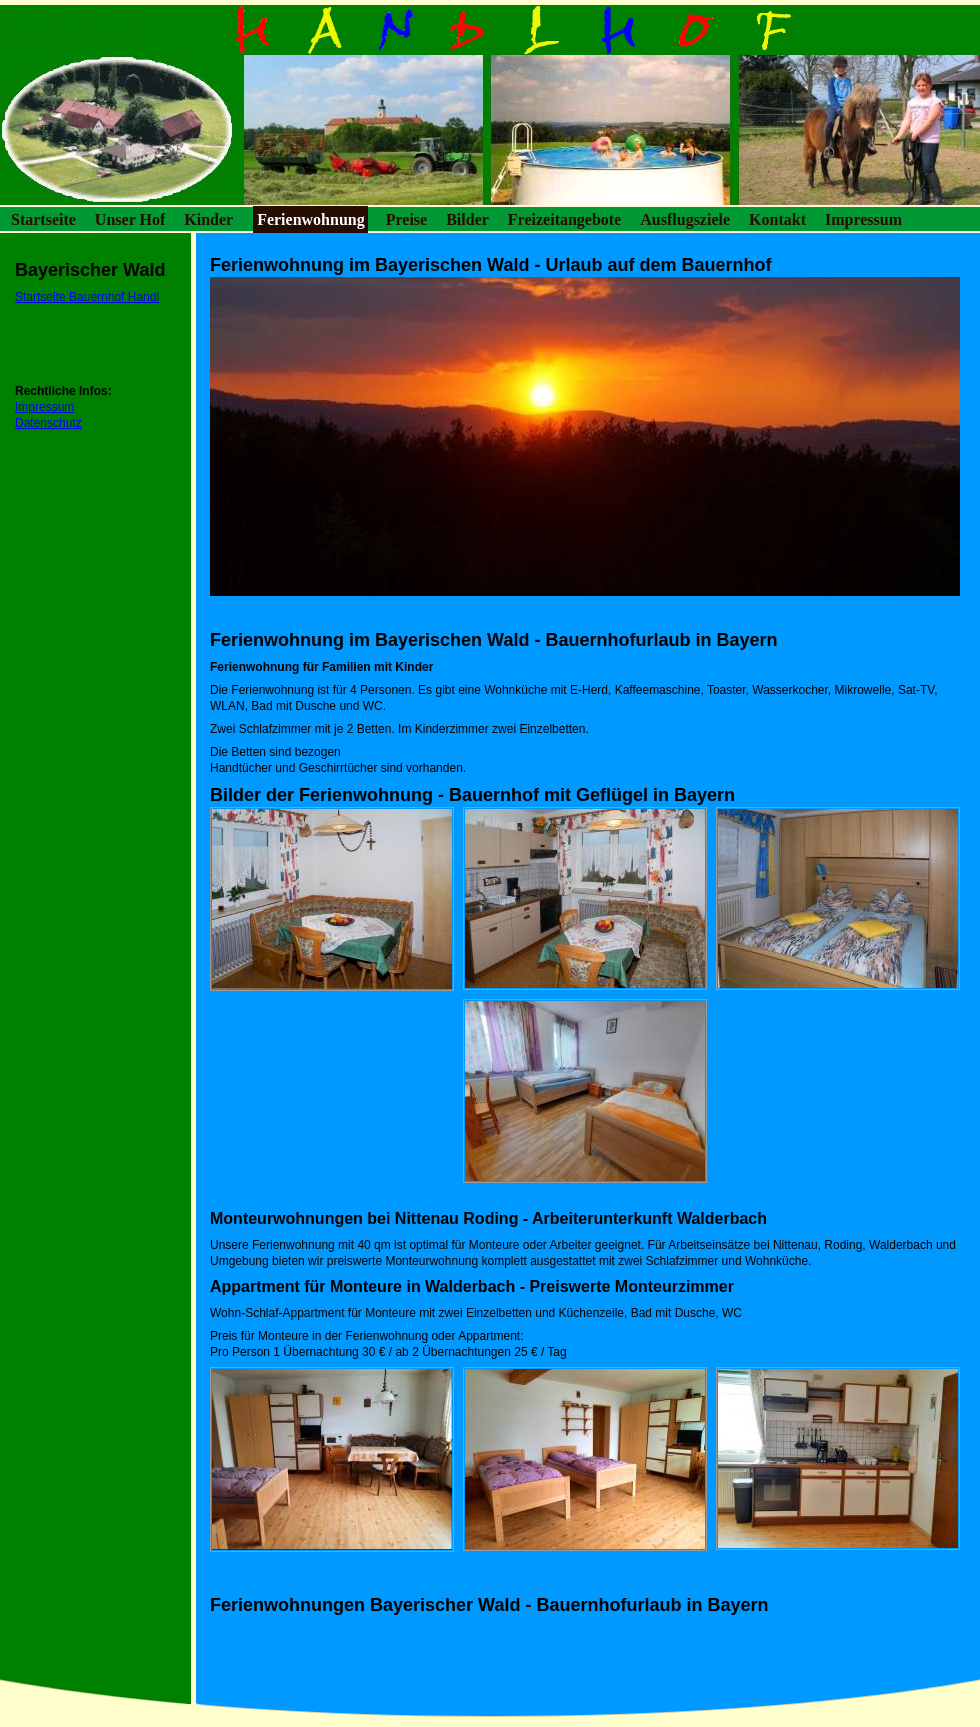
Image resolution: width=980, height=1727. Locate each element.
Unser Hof (130, 219)
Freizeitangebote (564, 219)
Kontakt (777, 219)
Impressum (863, 219)
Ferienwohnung (311, 219)
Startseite (43, 219)
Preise (406, 219)
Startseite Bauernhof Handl (87, 297)
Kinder (208, 219)
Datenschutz (48, 423)
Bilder (467, 219)
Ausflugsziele (685, 219)
